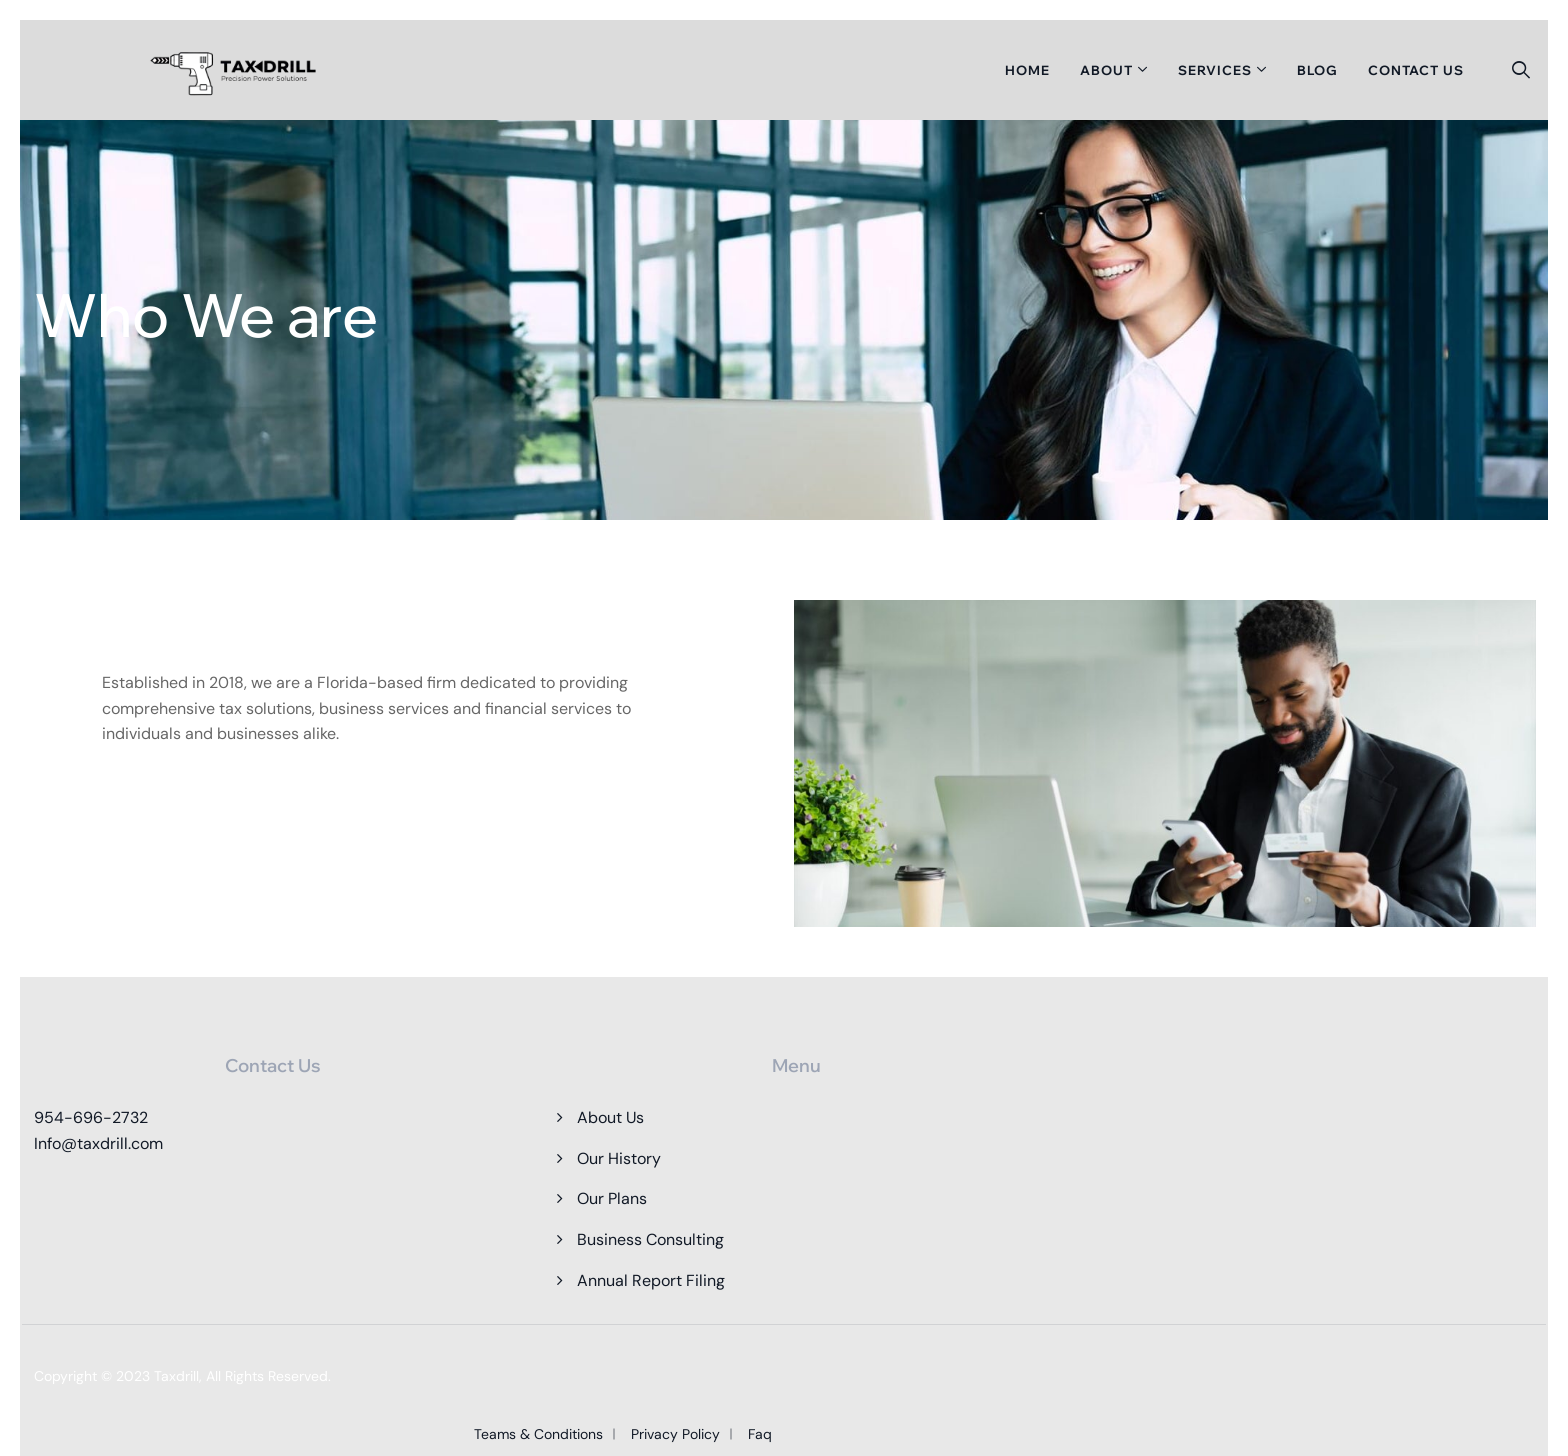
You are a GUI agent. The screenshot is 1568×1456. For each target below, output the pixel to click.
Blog (1317, 70)
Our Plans (612, 1198)
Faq (760, 1434)
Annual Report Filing (651, 1280)
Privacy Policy (675, 1434)
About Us (610, 1117)
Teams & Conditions (538, 1434)
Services (1215, 70)
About (1106, 70)
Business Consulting (650, 1239)
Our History (619, 1158)
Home (1027, 70)
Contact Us (1416, 70)
